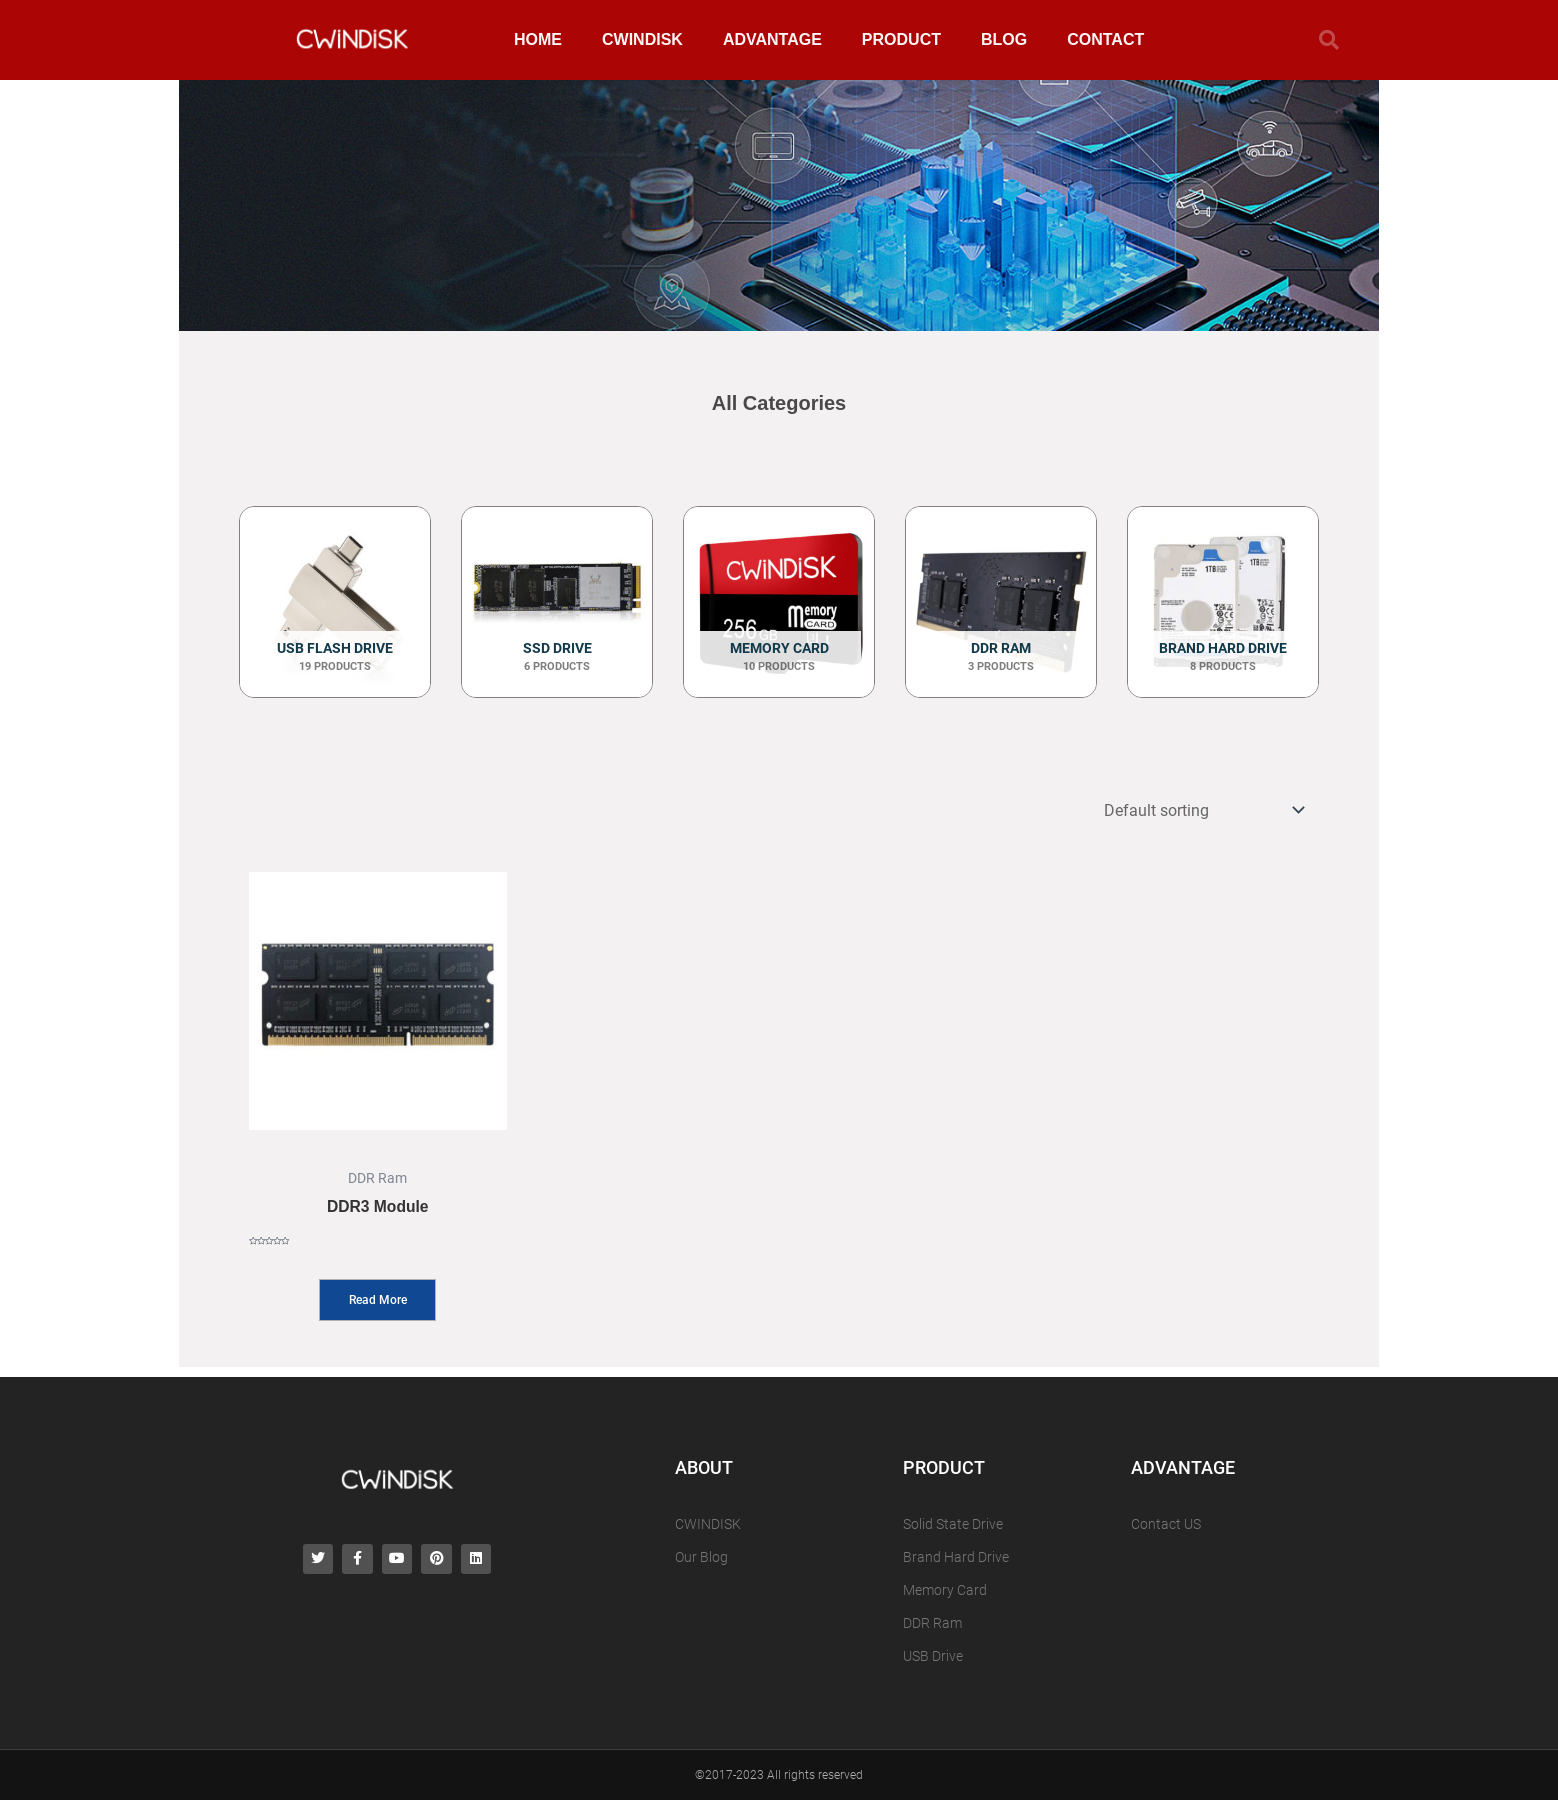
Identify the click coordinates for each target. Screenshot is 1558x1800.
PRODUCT (901, 39)
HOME (538, 39)
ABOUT (704, 1464)
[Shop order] (1199, 812)
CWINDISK (642, 39)
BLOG (1004, 39)
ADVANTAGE (772, 39)
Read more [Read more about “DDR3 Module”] (378, 1306)
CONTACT (1105, 39)
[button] (1329, 40)
